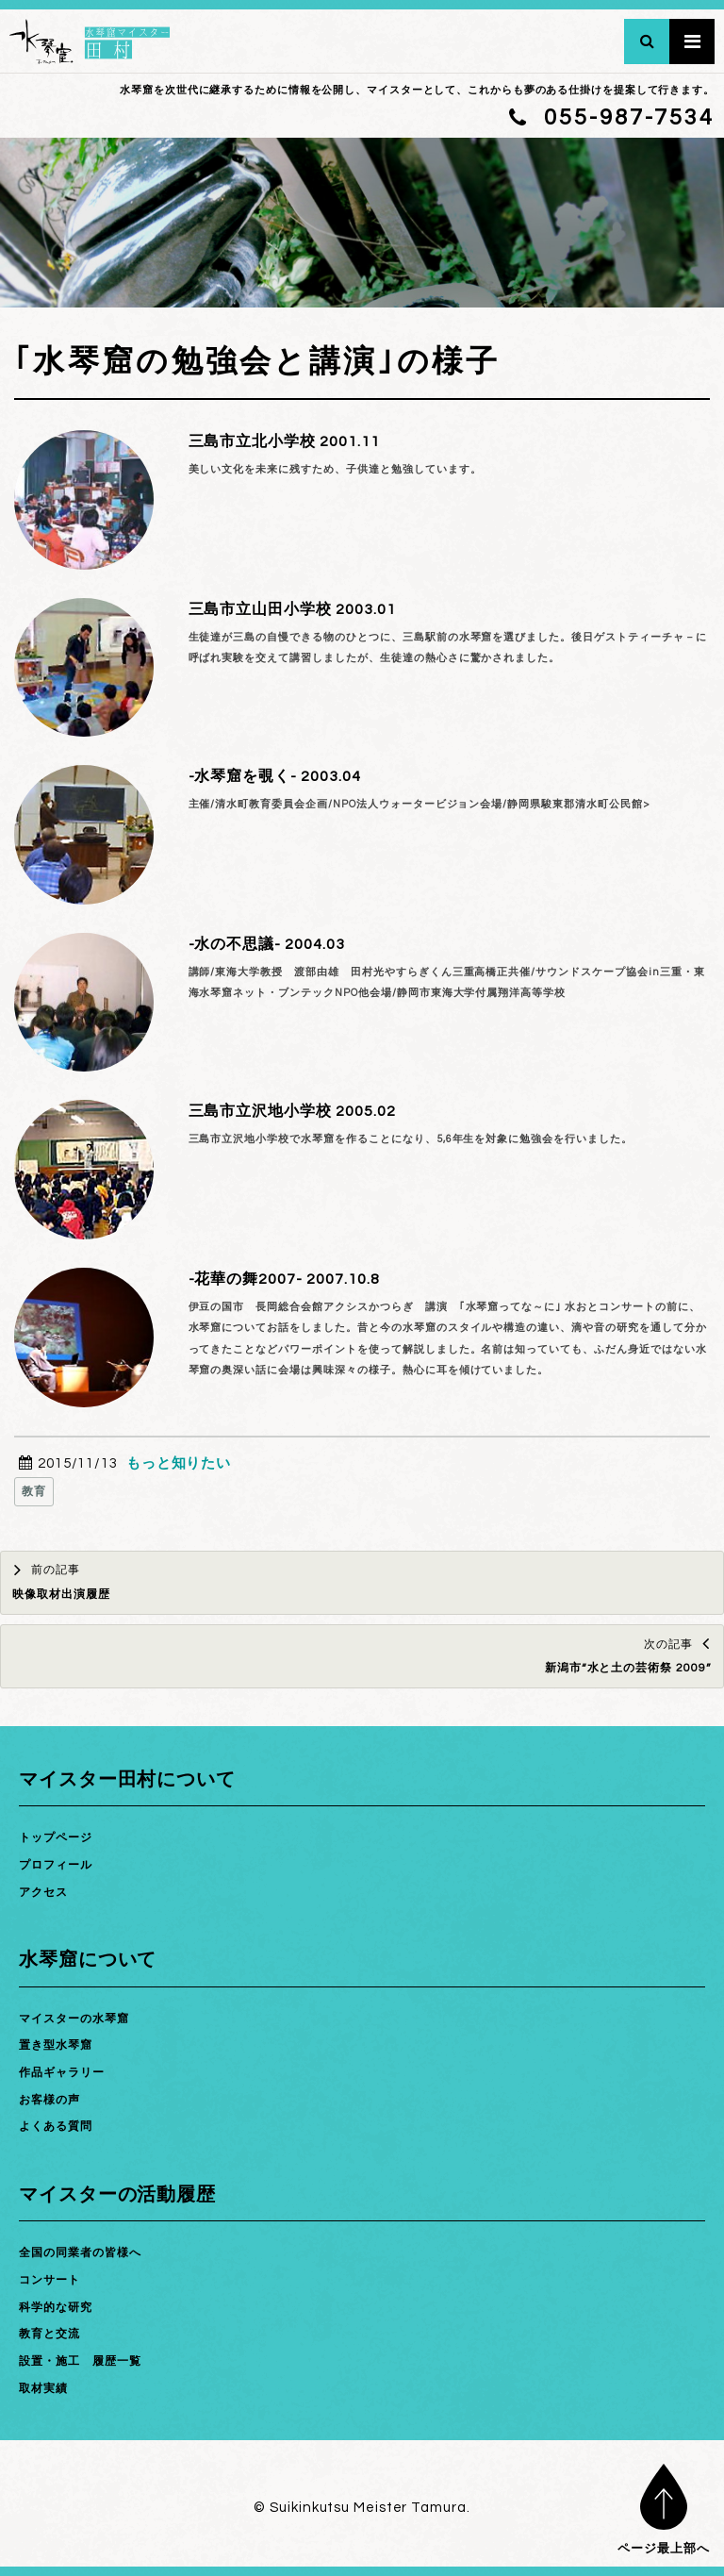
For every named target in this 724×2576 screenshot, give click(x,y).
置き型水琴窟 (55, 2045)
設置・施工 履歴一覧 (80, 2361)
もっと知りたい (178, 1463)
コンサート (49, 2280)
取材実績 (43, 2389)
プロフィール (55, 1865)
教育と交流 (49, 2334)
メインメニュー (692, 41)
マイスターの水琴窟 (74, 2019)
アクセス (43, 1892)
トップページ (55, 1838)
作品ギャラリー (62, 2073)
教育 (34, 1492)
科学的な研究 (55, 2308)
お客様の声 (49, 2100)
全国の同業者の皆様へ (80, 2253)
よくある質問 (55, 2126)
